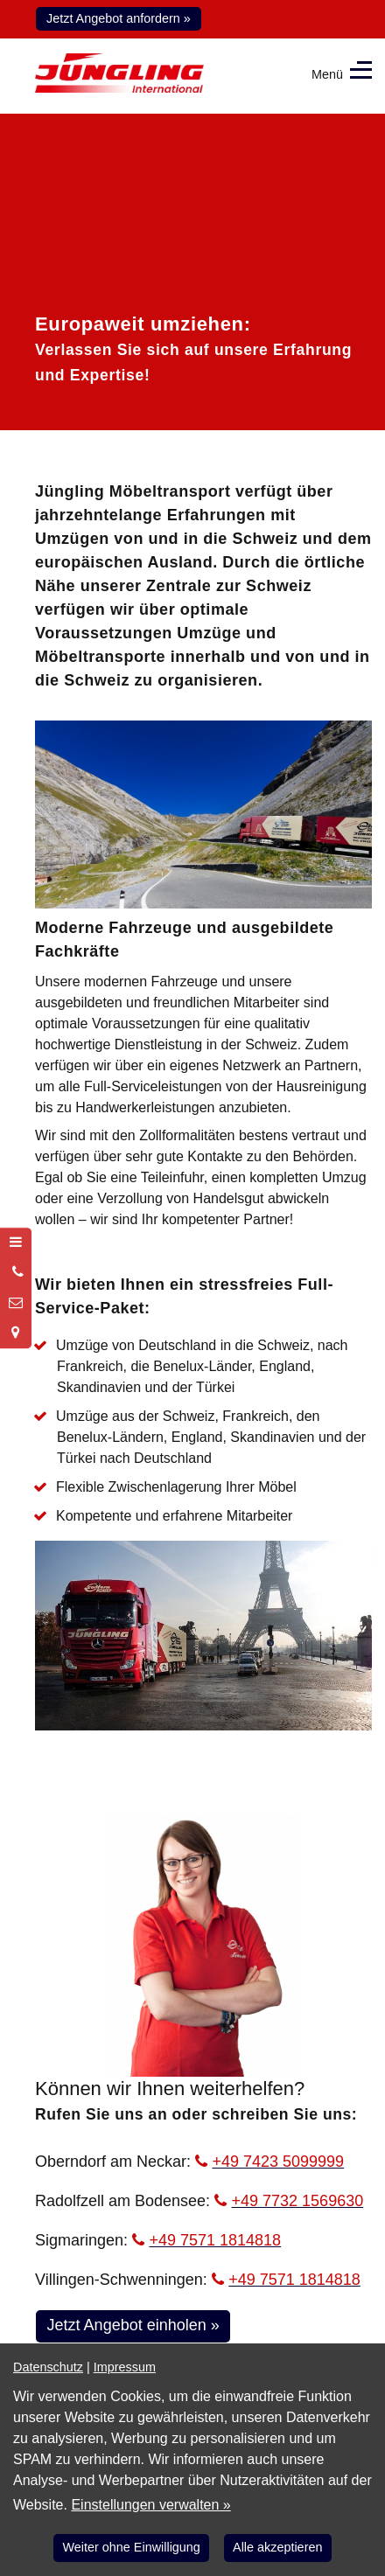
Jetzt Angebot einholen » (133, 2325)
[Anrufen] (16, 1273)
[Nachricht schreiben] (16, 1303)
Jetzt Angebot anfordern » (118, 18)
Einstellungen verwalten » (150, 2504)
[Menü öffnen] (16, 1242)
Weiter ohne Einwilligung (131, 2547)
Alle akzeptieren (277, 2547)
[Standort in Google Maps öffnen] (16, 1332)
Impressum (125, 2367)
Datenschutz (48, 2367)
